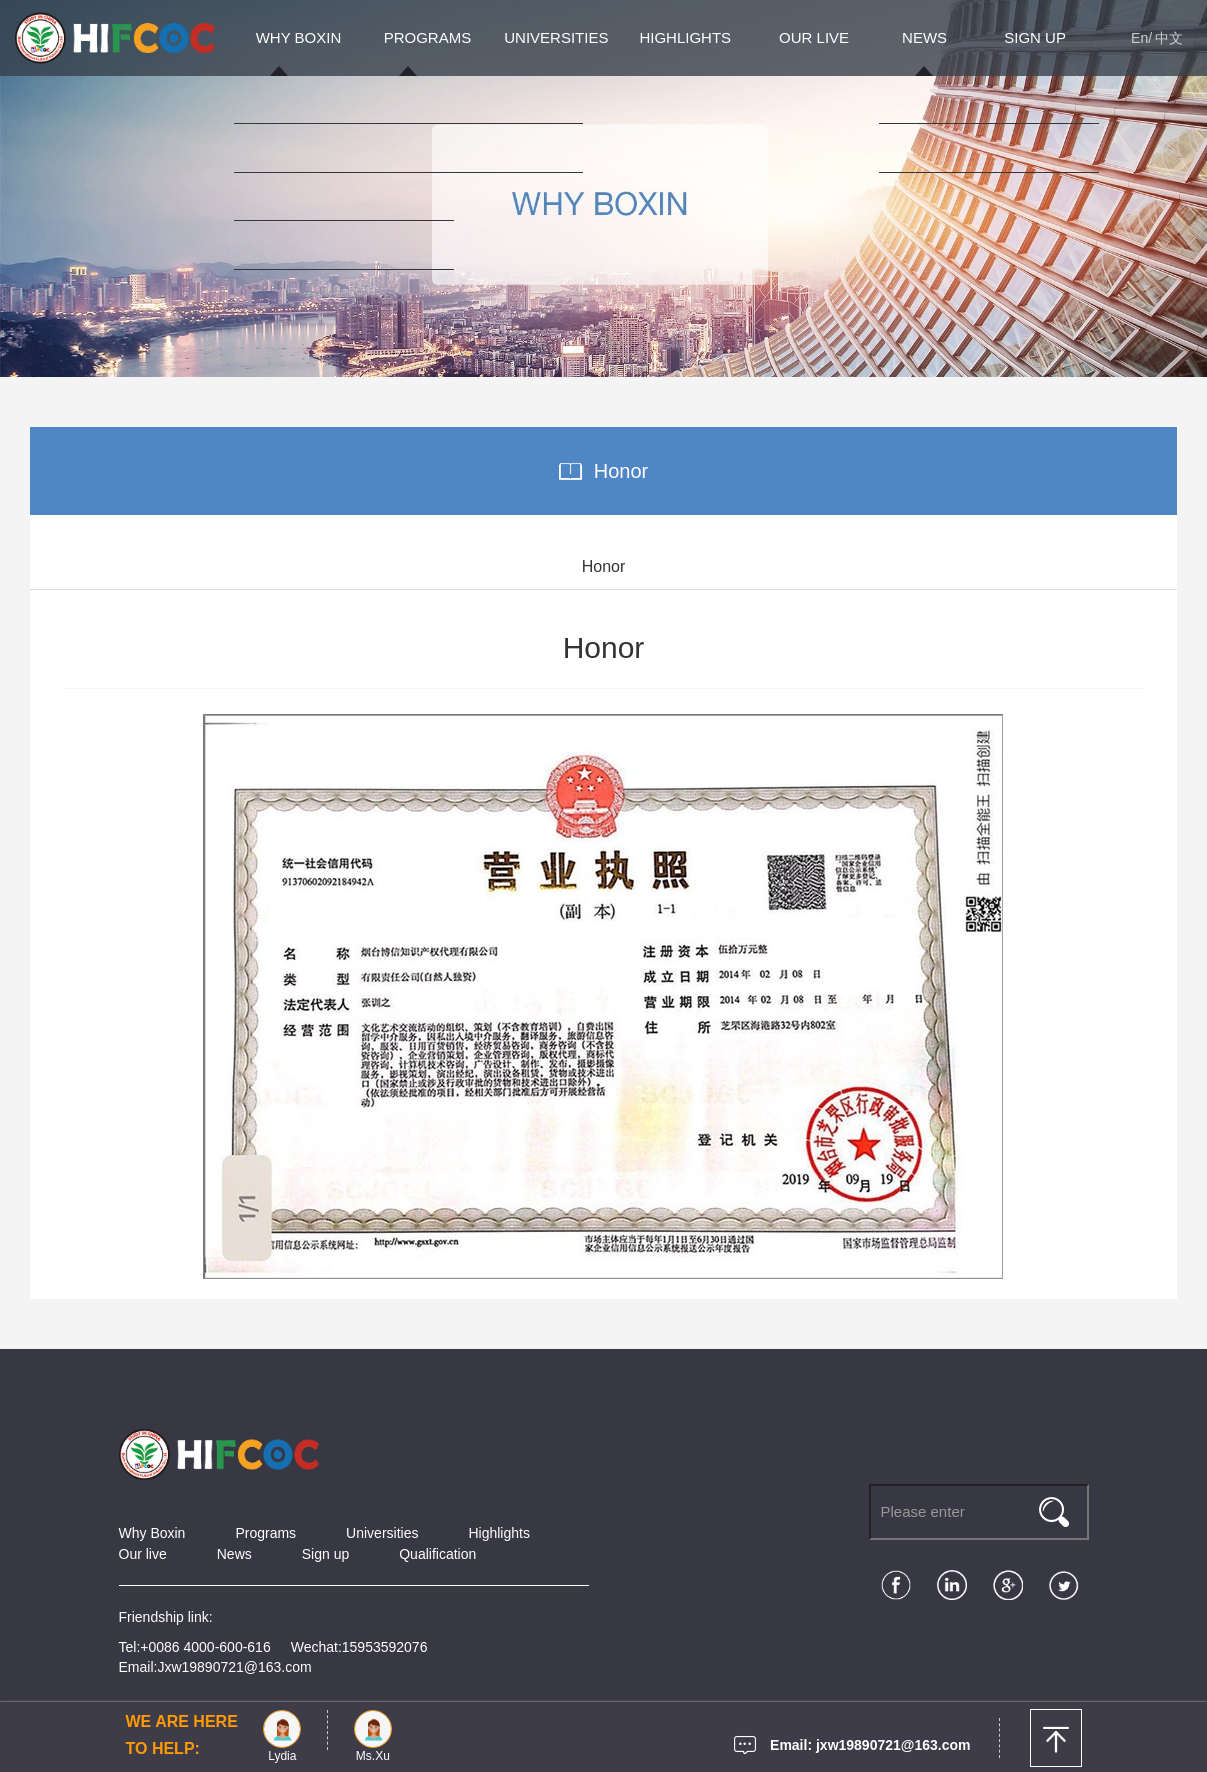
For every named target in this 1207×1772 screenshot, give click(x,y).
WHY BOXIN (299, 37)
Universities (382, 1533)
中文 (1169, 38)
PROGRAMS (428, 37)
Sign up (325, 1554)
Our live (143, 1554)
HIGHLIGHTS (685, 37)
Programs (265, 1533)
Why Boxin (152, 1533)
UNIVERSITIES (556, 37)
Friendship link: (166, 1617)
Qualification (437, 1554)
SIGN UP (1035, 37)
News (234, 1554)
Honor (621, 471)
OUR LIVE (814, 37)
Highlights (498, 1533)
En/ (1141, 38)
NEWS (924, 37)
